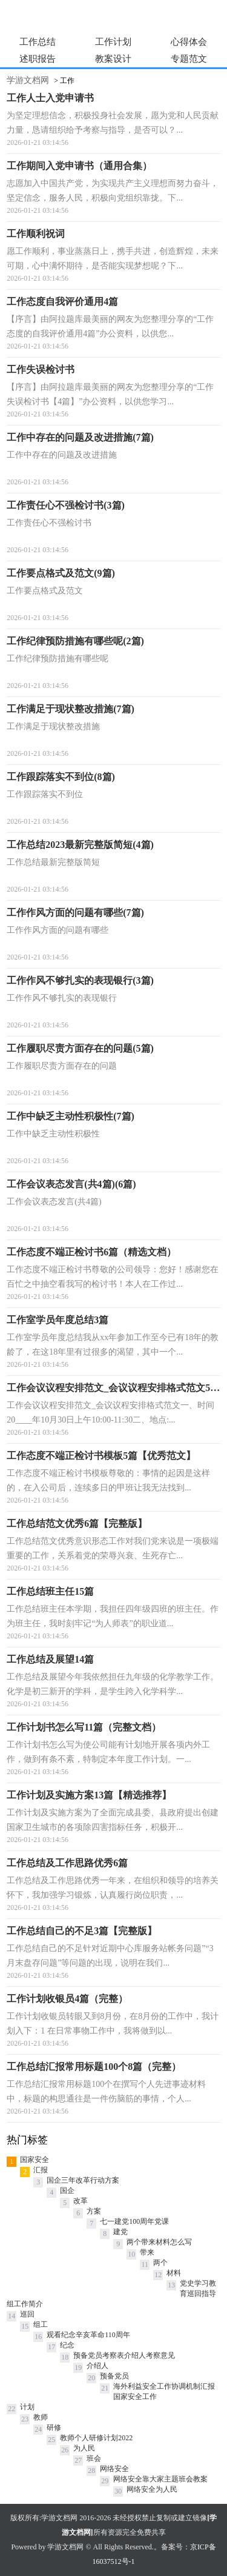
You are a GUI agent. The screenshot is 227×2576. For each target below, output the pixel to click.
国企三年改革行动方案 (83, 2180)
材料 (173, 2273)
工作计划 (113, 42)
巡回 (27, 2314)
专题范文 (189, 59)
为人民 (84, 2448)
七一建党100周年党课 (134, 2221)
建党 (120, 2231)
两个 (160, 2262)
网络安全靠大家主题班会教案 (160, 2479)
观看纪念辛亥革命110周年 (88, 2335)
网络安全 (114, 2468)
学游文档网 (28, 80)
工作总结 (37, 42)
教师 (40, 2417)
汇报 (40, 2170)
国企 (67, 2190)
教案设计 (113, 59)
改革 (80, 2201)
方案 (94, 2211)
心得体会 (189, 42)
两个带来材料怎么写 (159, 2242)
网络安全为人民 (152, 2489)
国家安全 (34, 2159)
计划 (27, 2407)
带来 (147, 2252)
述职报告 (37, 59)
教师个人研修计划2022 (96, 2438)
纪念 (67, 2345)
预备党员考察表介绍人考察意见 (124, 2355)
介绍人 (97, 2365)
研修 (54, 2427)
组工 (40, 2324)
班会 (94, 2458)
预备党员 (114, 2376)
